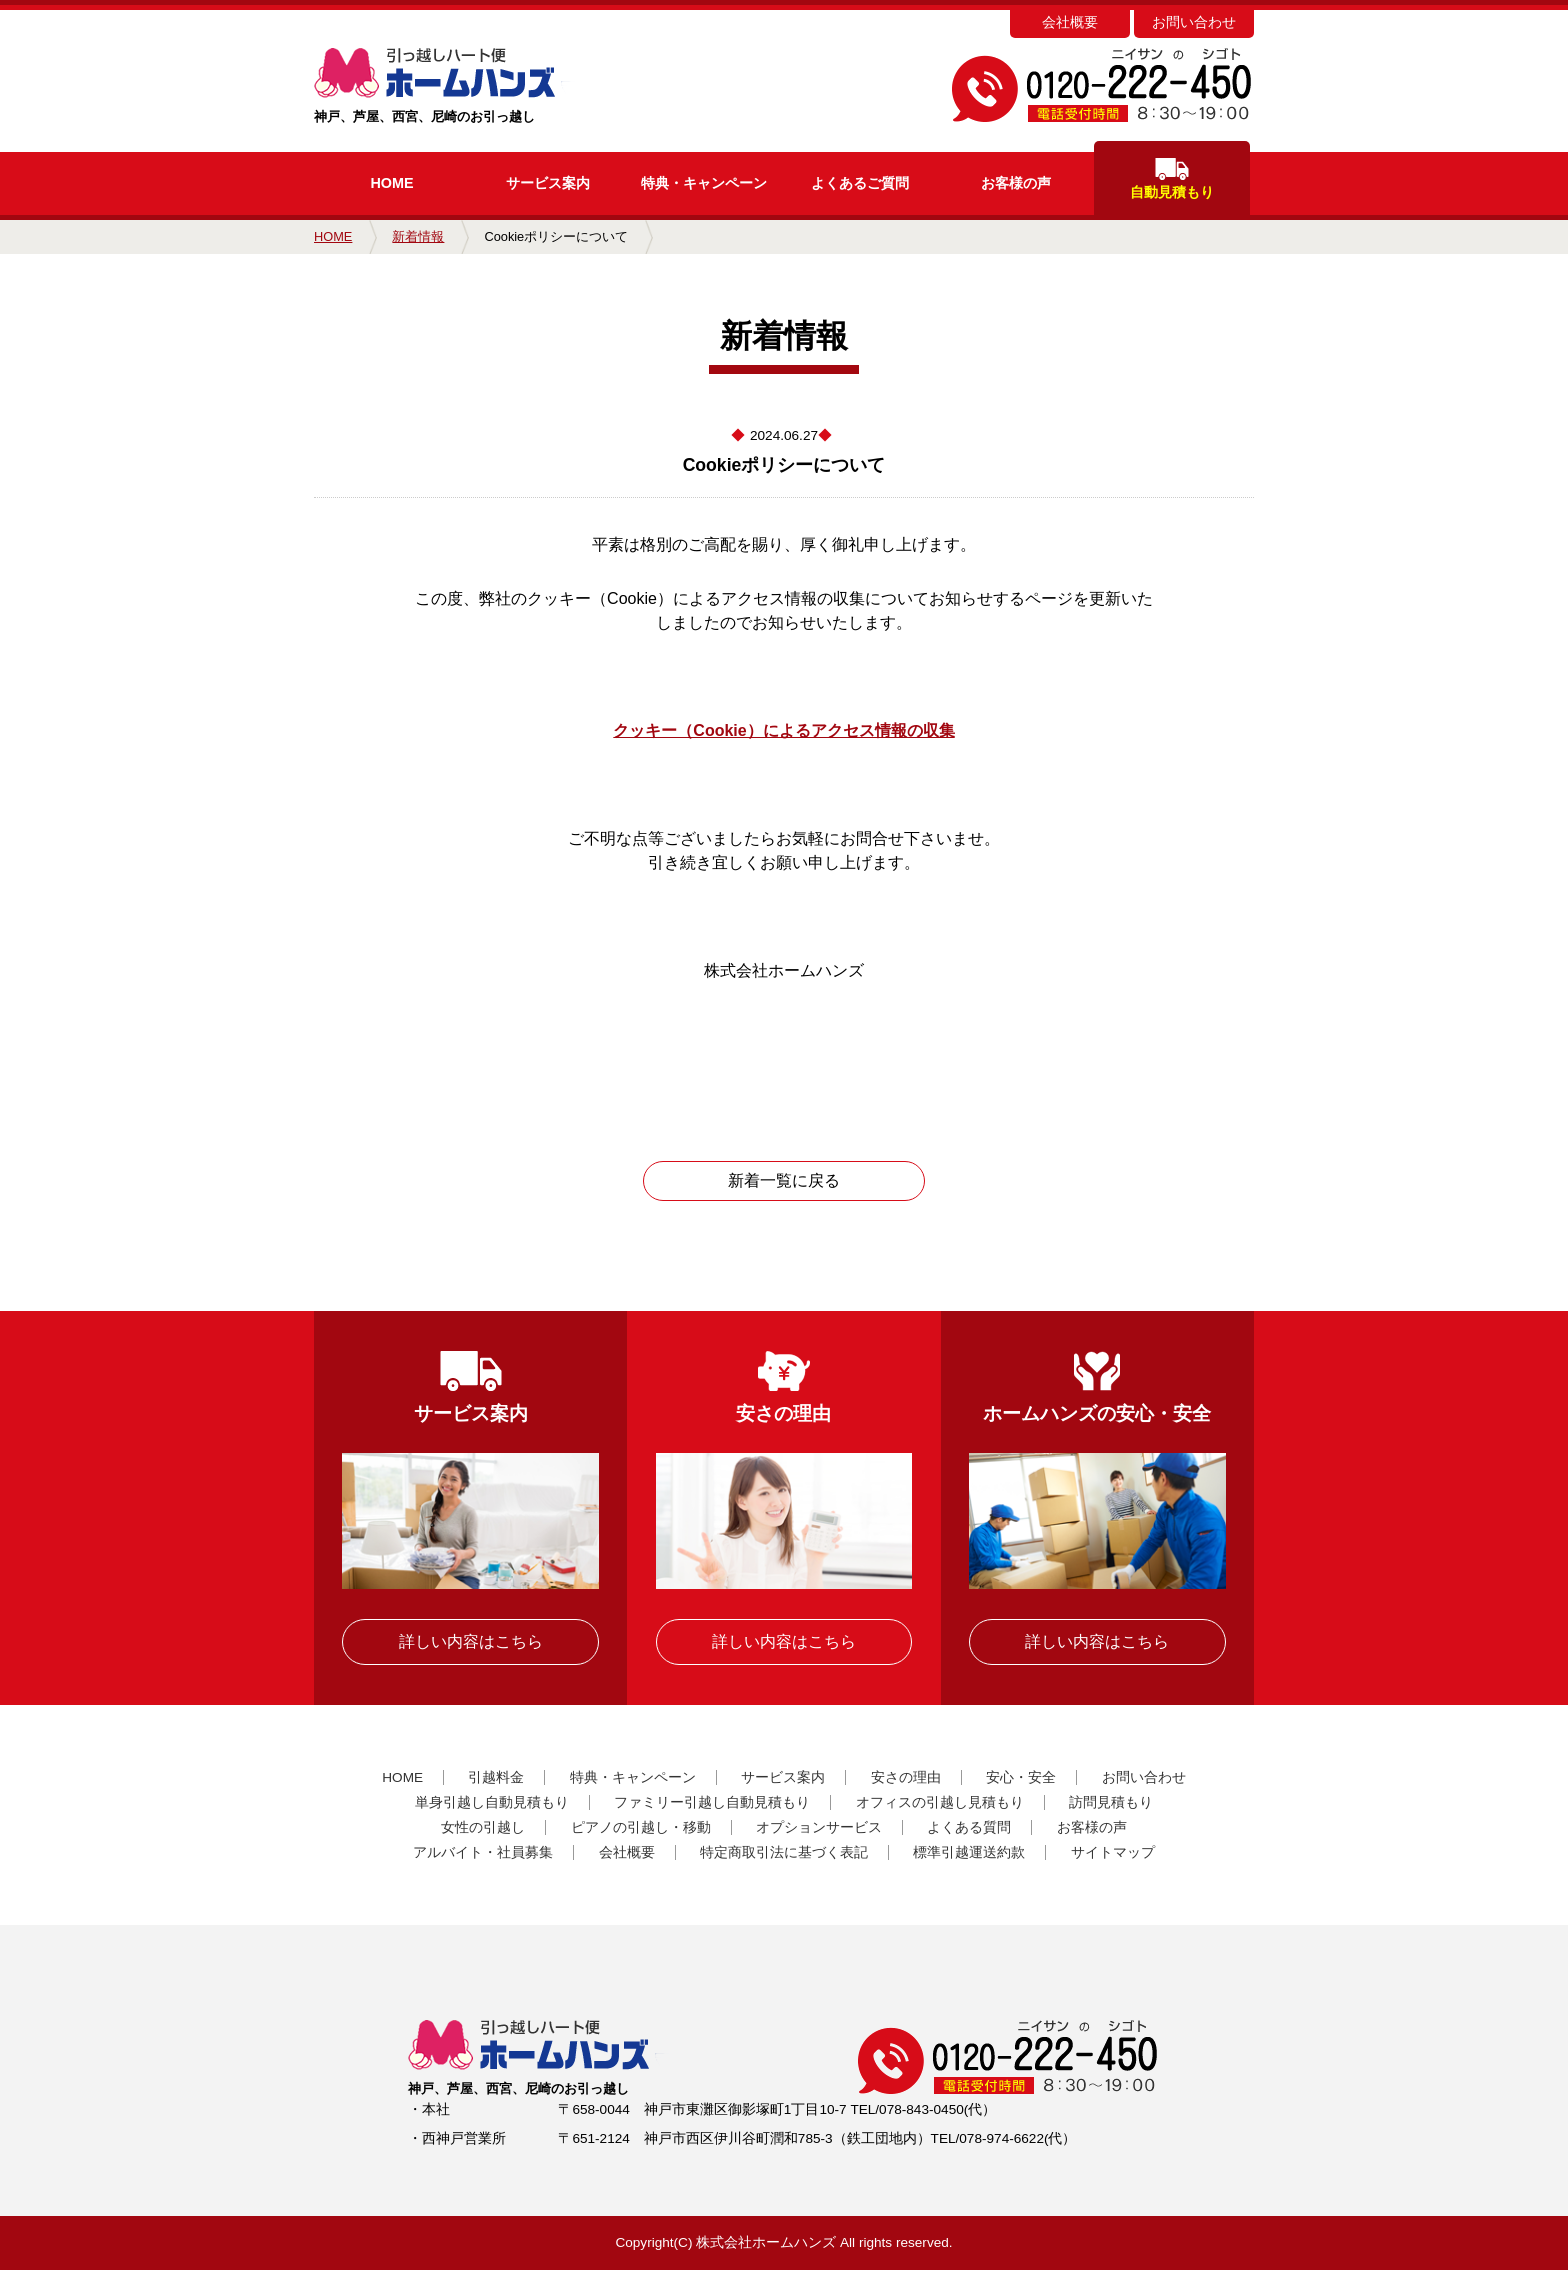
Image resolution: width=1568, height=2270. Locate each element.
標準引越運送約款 (969, 1852)
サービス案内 (548, 183)
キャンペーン (704, 183)
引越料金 (496, 1777)
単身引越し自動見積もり (492, 1802)
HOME (391, 183)
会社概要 (1070, 22)
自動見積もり (1172, 179)
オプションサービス (819, 1827)
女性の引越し (483, 1827)
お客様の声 (1016, 183)
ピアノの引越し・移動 (641, 1827)
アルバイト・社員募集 (483, 1852)
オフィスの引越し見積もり (940, 1802)
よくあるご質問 (860, 183)
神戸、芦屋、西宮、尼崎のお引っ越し (476, 86)
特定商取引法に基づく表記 (784, 1852)
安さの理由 (906, 1777)
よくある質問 (969, 1827)
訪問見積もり (1111, 1802)
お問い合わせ (1194, 22)
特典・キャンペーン (633, 1777)
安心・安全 (1021, 1777)
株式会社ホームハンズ (766, 2242)
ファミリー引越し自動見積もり (712, 1802)
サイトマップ (1113, 1852)
